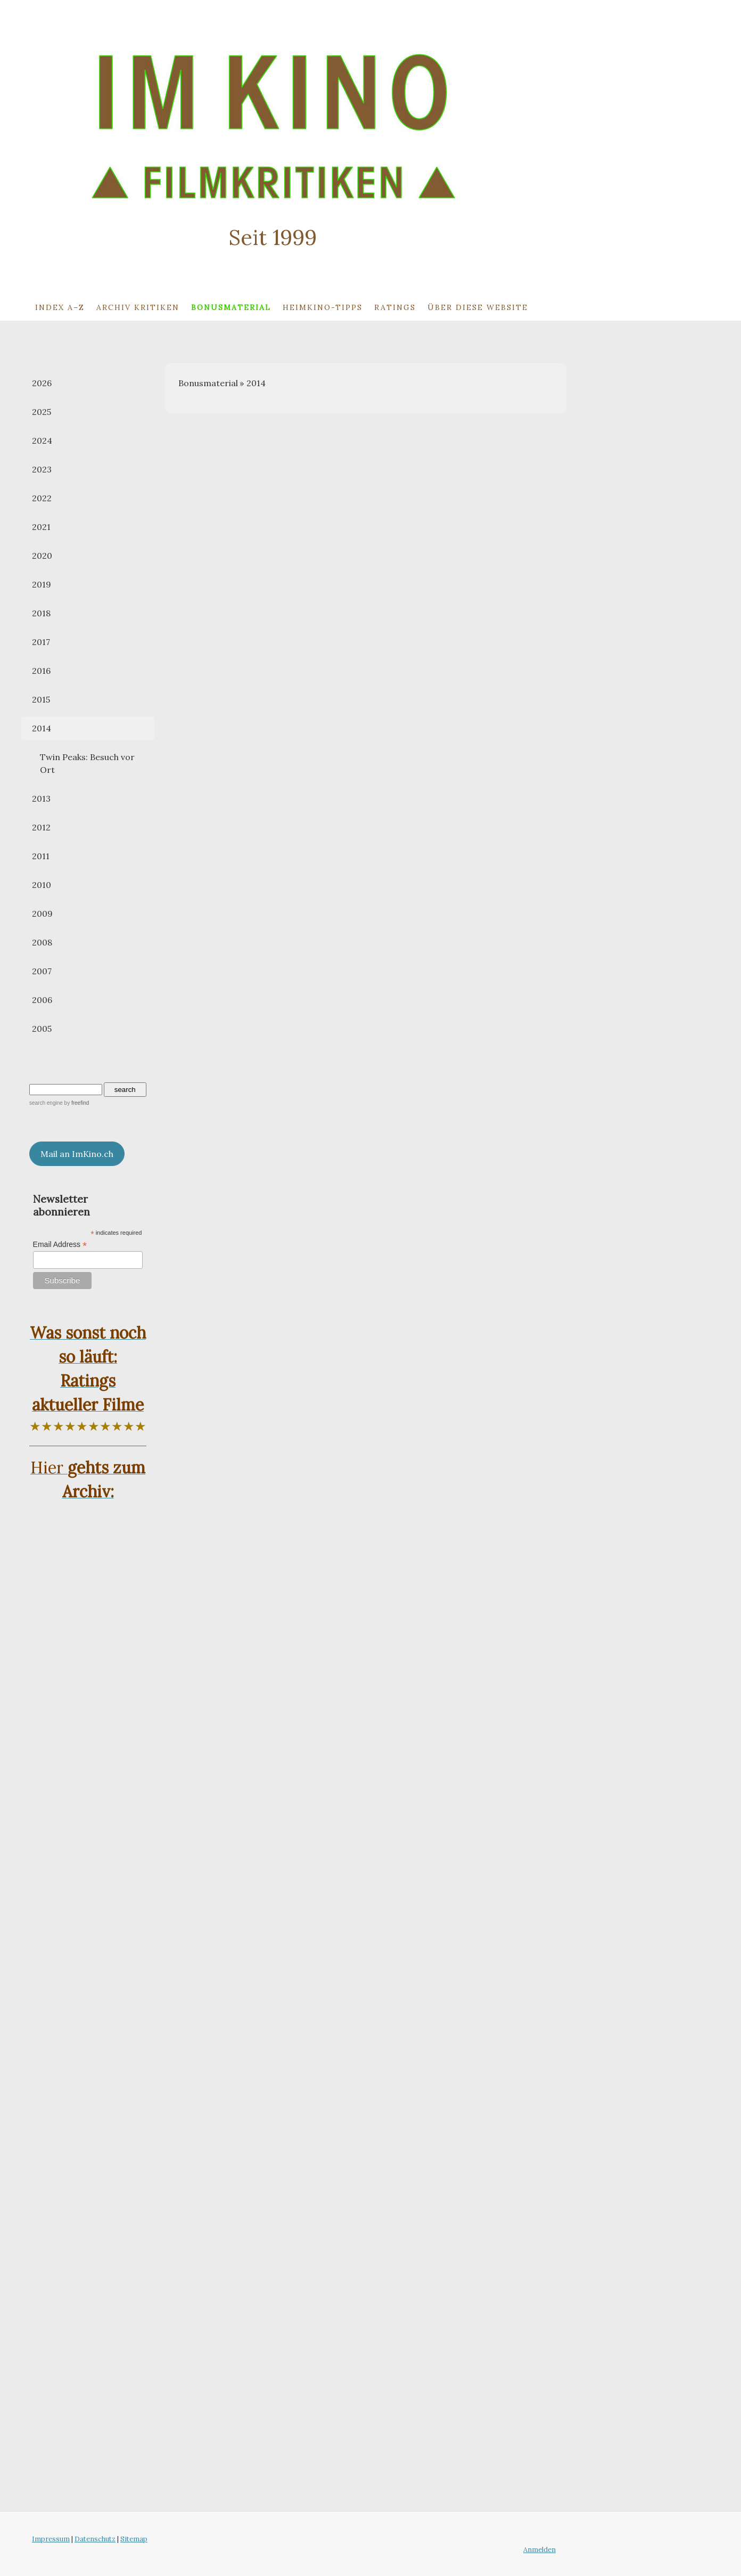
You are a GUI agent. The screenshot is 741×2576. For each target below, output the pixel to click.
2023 (42, 469)
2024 (42, 440)
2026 (42, 383)
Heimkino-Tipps (323, 307)
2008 (42, 942)
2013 (41, 798)
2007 (42, 971)
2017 (41, 642)
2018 (41, 613)
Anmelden (539, 2549)
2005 (42, 1028)
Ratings (395, 307)
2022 (42, 498)
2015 (41, 699)
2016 (41, 670)
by (76, 1103)
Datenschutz (95, 2539)
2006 (42, 999)
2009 (42, 913)
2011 (41, 856)
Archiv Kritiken (137, 307)
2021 (41, 526)
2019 (41, 584)
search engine (46, 1103)
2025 (41, 411)
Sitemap (133, 2539)
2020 (42, 555)
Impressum (51, 2539)
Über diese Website (477, 307)
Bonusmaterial (231, 307)
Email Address (60, 1245)
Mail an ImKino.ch (76, 1153)
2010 (41, 884)
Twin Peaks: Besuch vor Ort (87, 763)
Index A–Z (60, 307)
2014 (41, 728)
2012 (41, 827)
